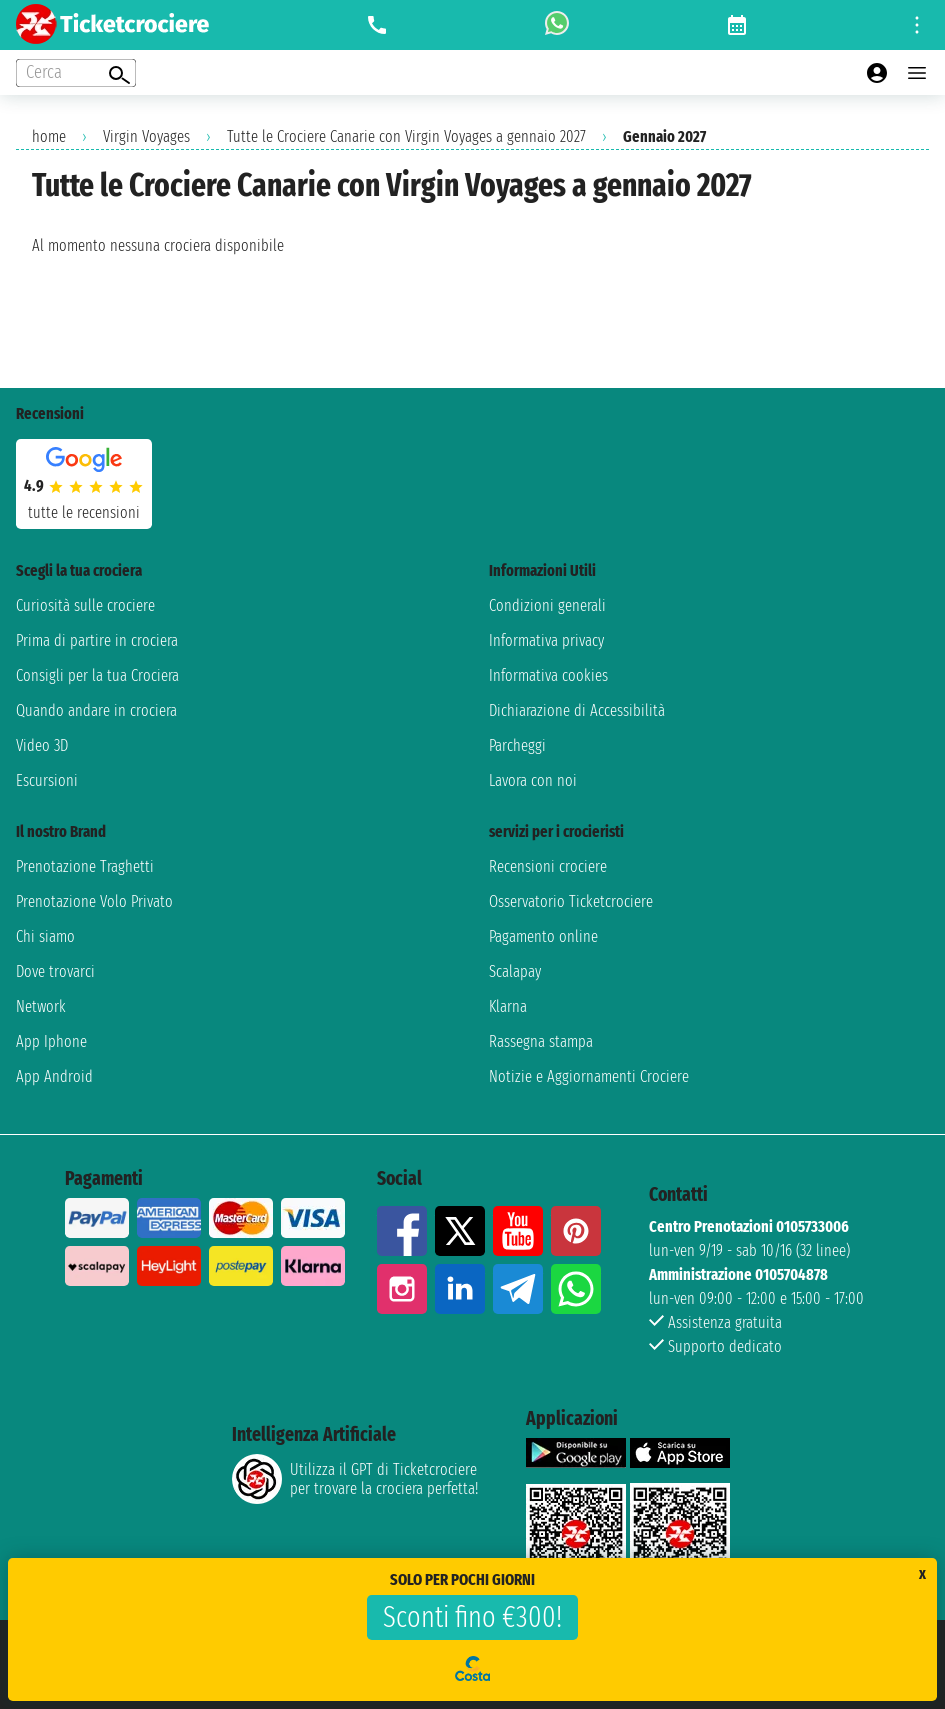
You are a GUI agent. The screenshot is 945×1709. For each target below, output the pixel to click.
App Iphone (51, 1041)
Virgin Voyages (146, 136)
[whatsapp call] (557, 25)
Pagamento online (543, 936)
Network (41, 1006)
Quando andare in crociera (96, 710)
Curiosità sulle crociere (85, 605)
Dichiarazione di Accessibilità (577, 710)
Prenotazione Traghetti (85, 866)
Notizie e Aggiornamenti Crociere (589, 1076)
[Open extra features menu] (76, 73)
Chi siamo (45, 936)
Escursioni (47, 780)
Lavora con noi (533, 780)
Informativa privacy (546, 640)
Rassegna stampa (541, 1041)
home (49, 136)
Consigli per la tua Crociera (97, 675)
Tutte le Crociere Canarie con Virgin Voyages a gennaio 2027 (406, 136)
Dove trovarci (55, 971)
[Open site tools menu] (917, 25)
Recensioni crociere (548, 866)
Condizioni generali (547, 605)
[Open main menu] (917, 73)
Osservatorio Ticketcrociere (571, 901)
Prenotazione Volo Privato (94, 901)
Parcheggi (517, 745)
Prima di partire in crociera (97, 640)
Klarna (508, 1006)
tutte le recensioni (84, 512)
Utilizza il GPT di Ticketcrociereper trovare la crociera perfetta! (355, 1479)
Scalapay (515, 971)
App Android (54, 1076)
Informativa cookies (548, 675)
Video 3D (42, 745)
